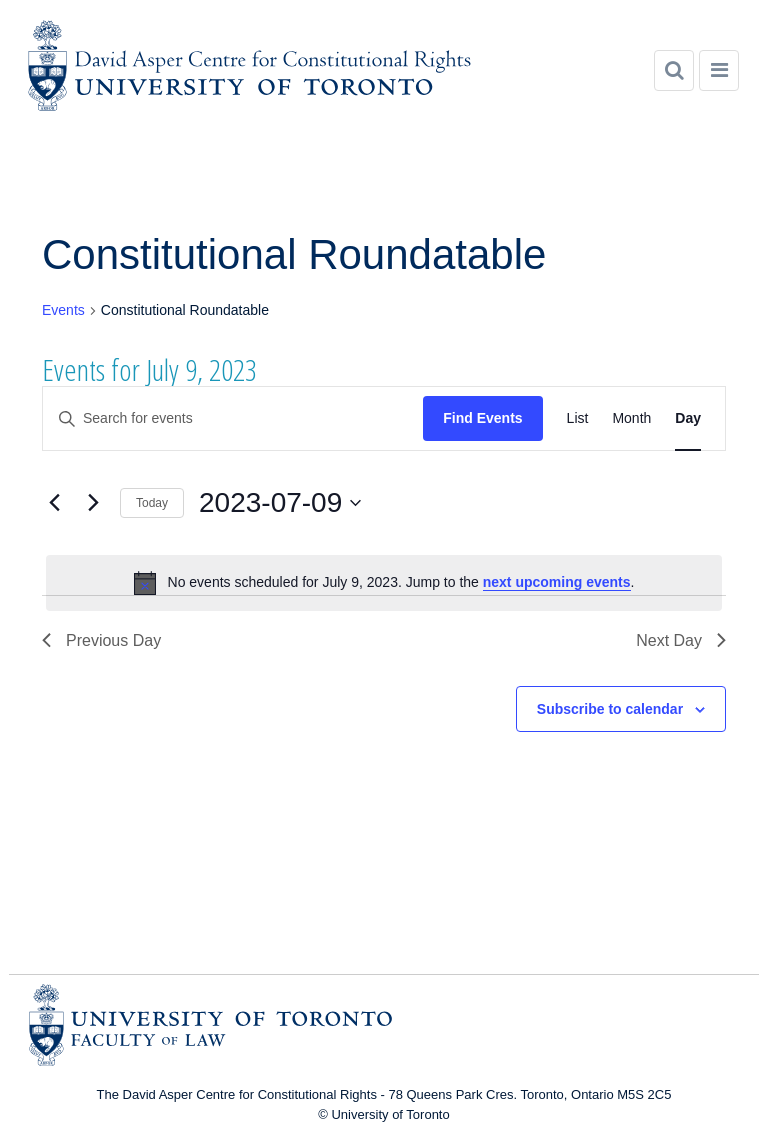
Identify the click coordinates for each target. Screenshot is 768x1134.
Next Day (681, 640)
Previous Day (101, 640)
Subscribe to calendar (610, 709)
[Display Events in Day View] (688, 418)
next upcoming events (557, 582)
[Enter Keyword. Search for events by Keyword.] (233, 418)
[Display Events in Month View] (631, 418)
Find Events (482, 418)
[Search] (674, 70)
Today (152, 503)
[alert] (384, 583)
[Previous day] (54, 503)
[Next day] (93, 503)
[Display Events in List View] (578, 418)
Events (63, 310)
